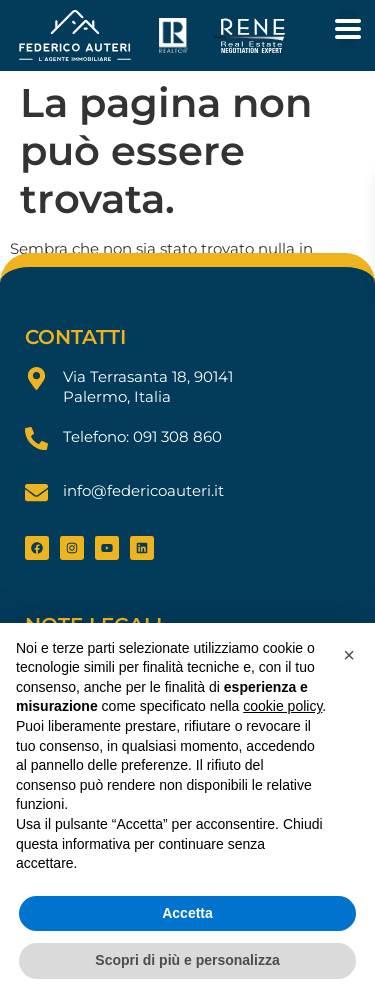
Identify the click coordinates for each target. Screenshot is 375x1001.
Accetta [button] (187, 913)
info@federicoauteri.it (143, 490)
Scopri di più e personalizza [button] (187, 960)
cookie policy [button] (282, 706)
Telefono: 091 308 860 (142, 436)
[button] (349, 655)
